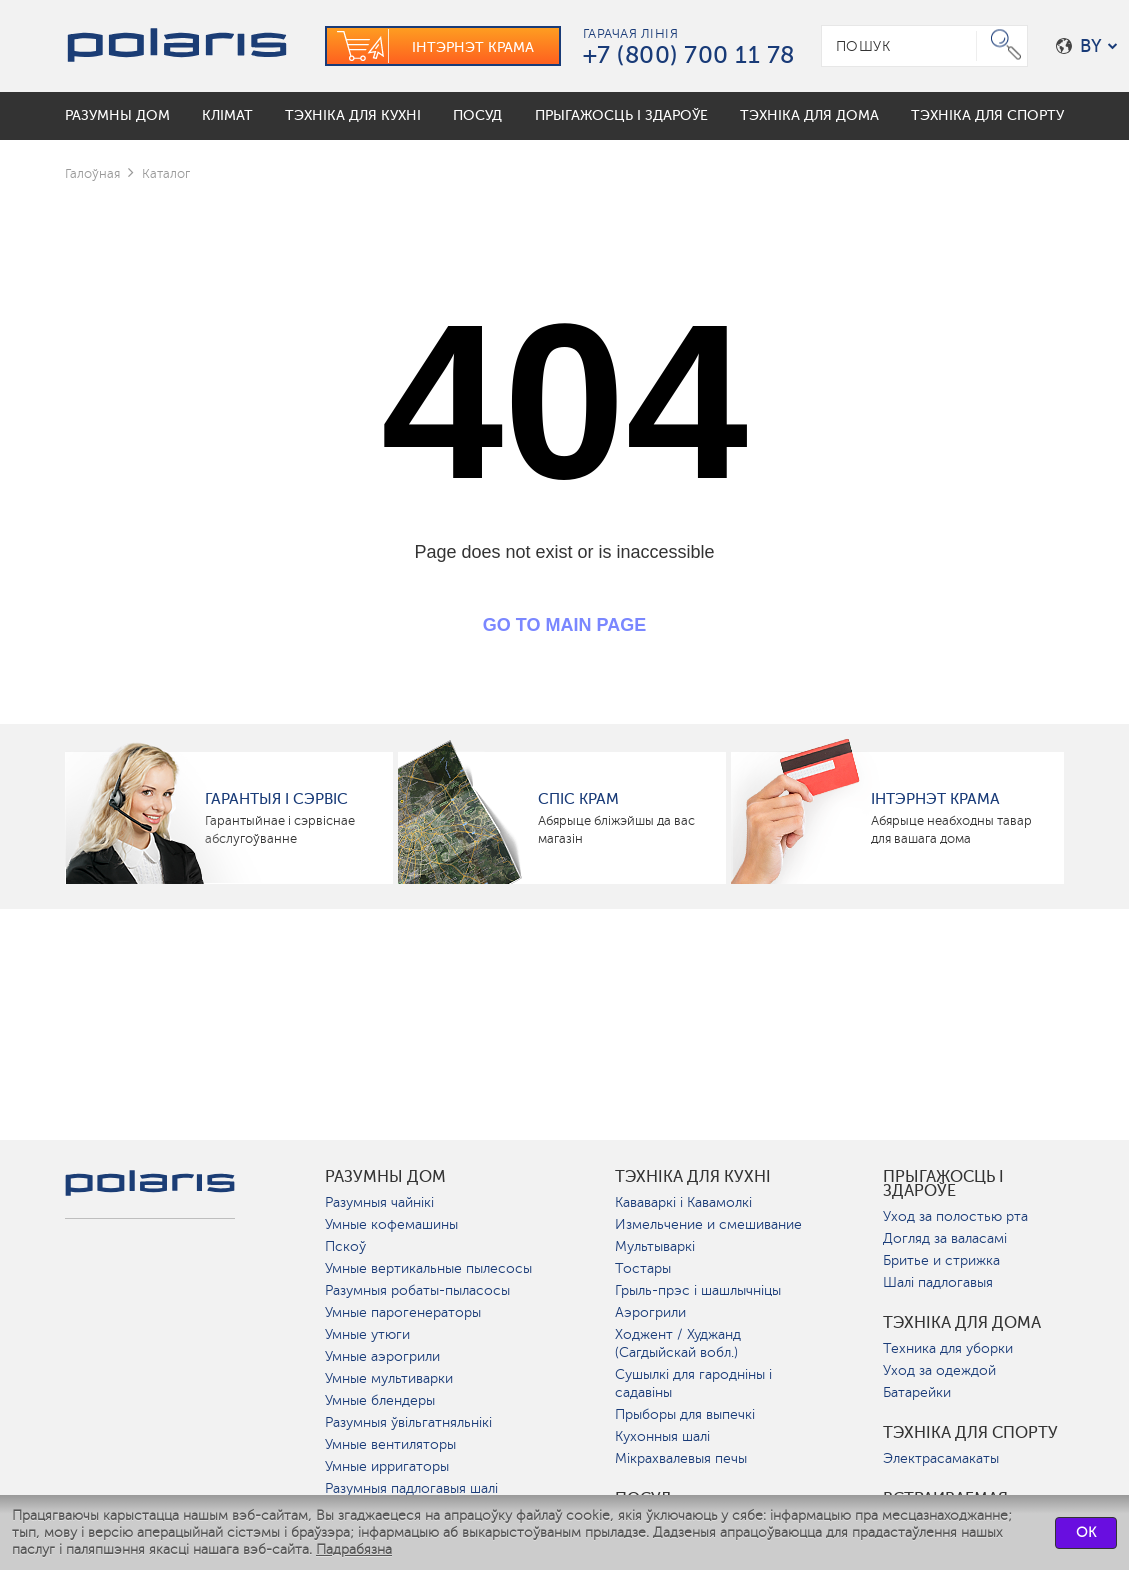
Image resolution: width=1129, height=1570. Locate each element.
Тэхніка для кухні (693, 1177)
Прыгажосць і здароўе (943, 1184)
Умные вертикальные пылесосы (428, 1268)
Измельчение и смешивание (708, 1224)
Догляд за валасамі (945, 1238)
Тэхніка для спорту (970, 1433)
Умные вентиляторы (390, 1444)
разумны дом (385, 1177)
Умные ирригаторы (387, 1466)
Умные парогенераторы (403, 1312)
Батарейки (917, 1392)
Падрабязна (354, 1549)
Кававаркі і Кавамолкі (683, 1202)
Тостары (643, 1268)
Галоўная (92, 173)
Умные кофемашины (391, 1224)
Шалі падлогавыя (938, 1282)
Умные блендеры (380, 1400)
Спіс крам (578, 799)
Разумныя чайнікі (379, 1202)
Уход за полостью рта (955, 1216)
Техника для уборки (948, 1348)
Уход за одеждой (939, 1370)
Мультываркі (655, 1246)
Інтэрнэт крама (935, 799)
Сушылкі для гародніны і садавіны (693, 1383)
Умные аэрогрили (382, 1356)
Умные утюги (367, 1334)
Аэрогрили (650, 1312)
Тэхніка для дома (962, 1323)
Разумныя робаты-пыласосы (417, 1290)
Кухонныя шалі (662, 1436)
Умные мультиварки (389, 1378)
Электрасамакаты (941, 1458)
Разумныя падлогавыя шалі (411, 1488)
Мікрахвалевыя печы (681, 1458)
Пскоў (345, 1246)
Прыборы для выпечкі (685, 1414)
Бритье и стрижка (941, 1260)
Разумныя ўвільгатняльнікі (408, 1422)
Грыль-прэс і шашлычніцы (698, 1290)
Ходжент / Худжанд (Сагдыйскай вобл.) (678, 1343)
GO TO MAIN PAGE (564, 625)
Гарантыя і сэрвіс (276, 799)
